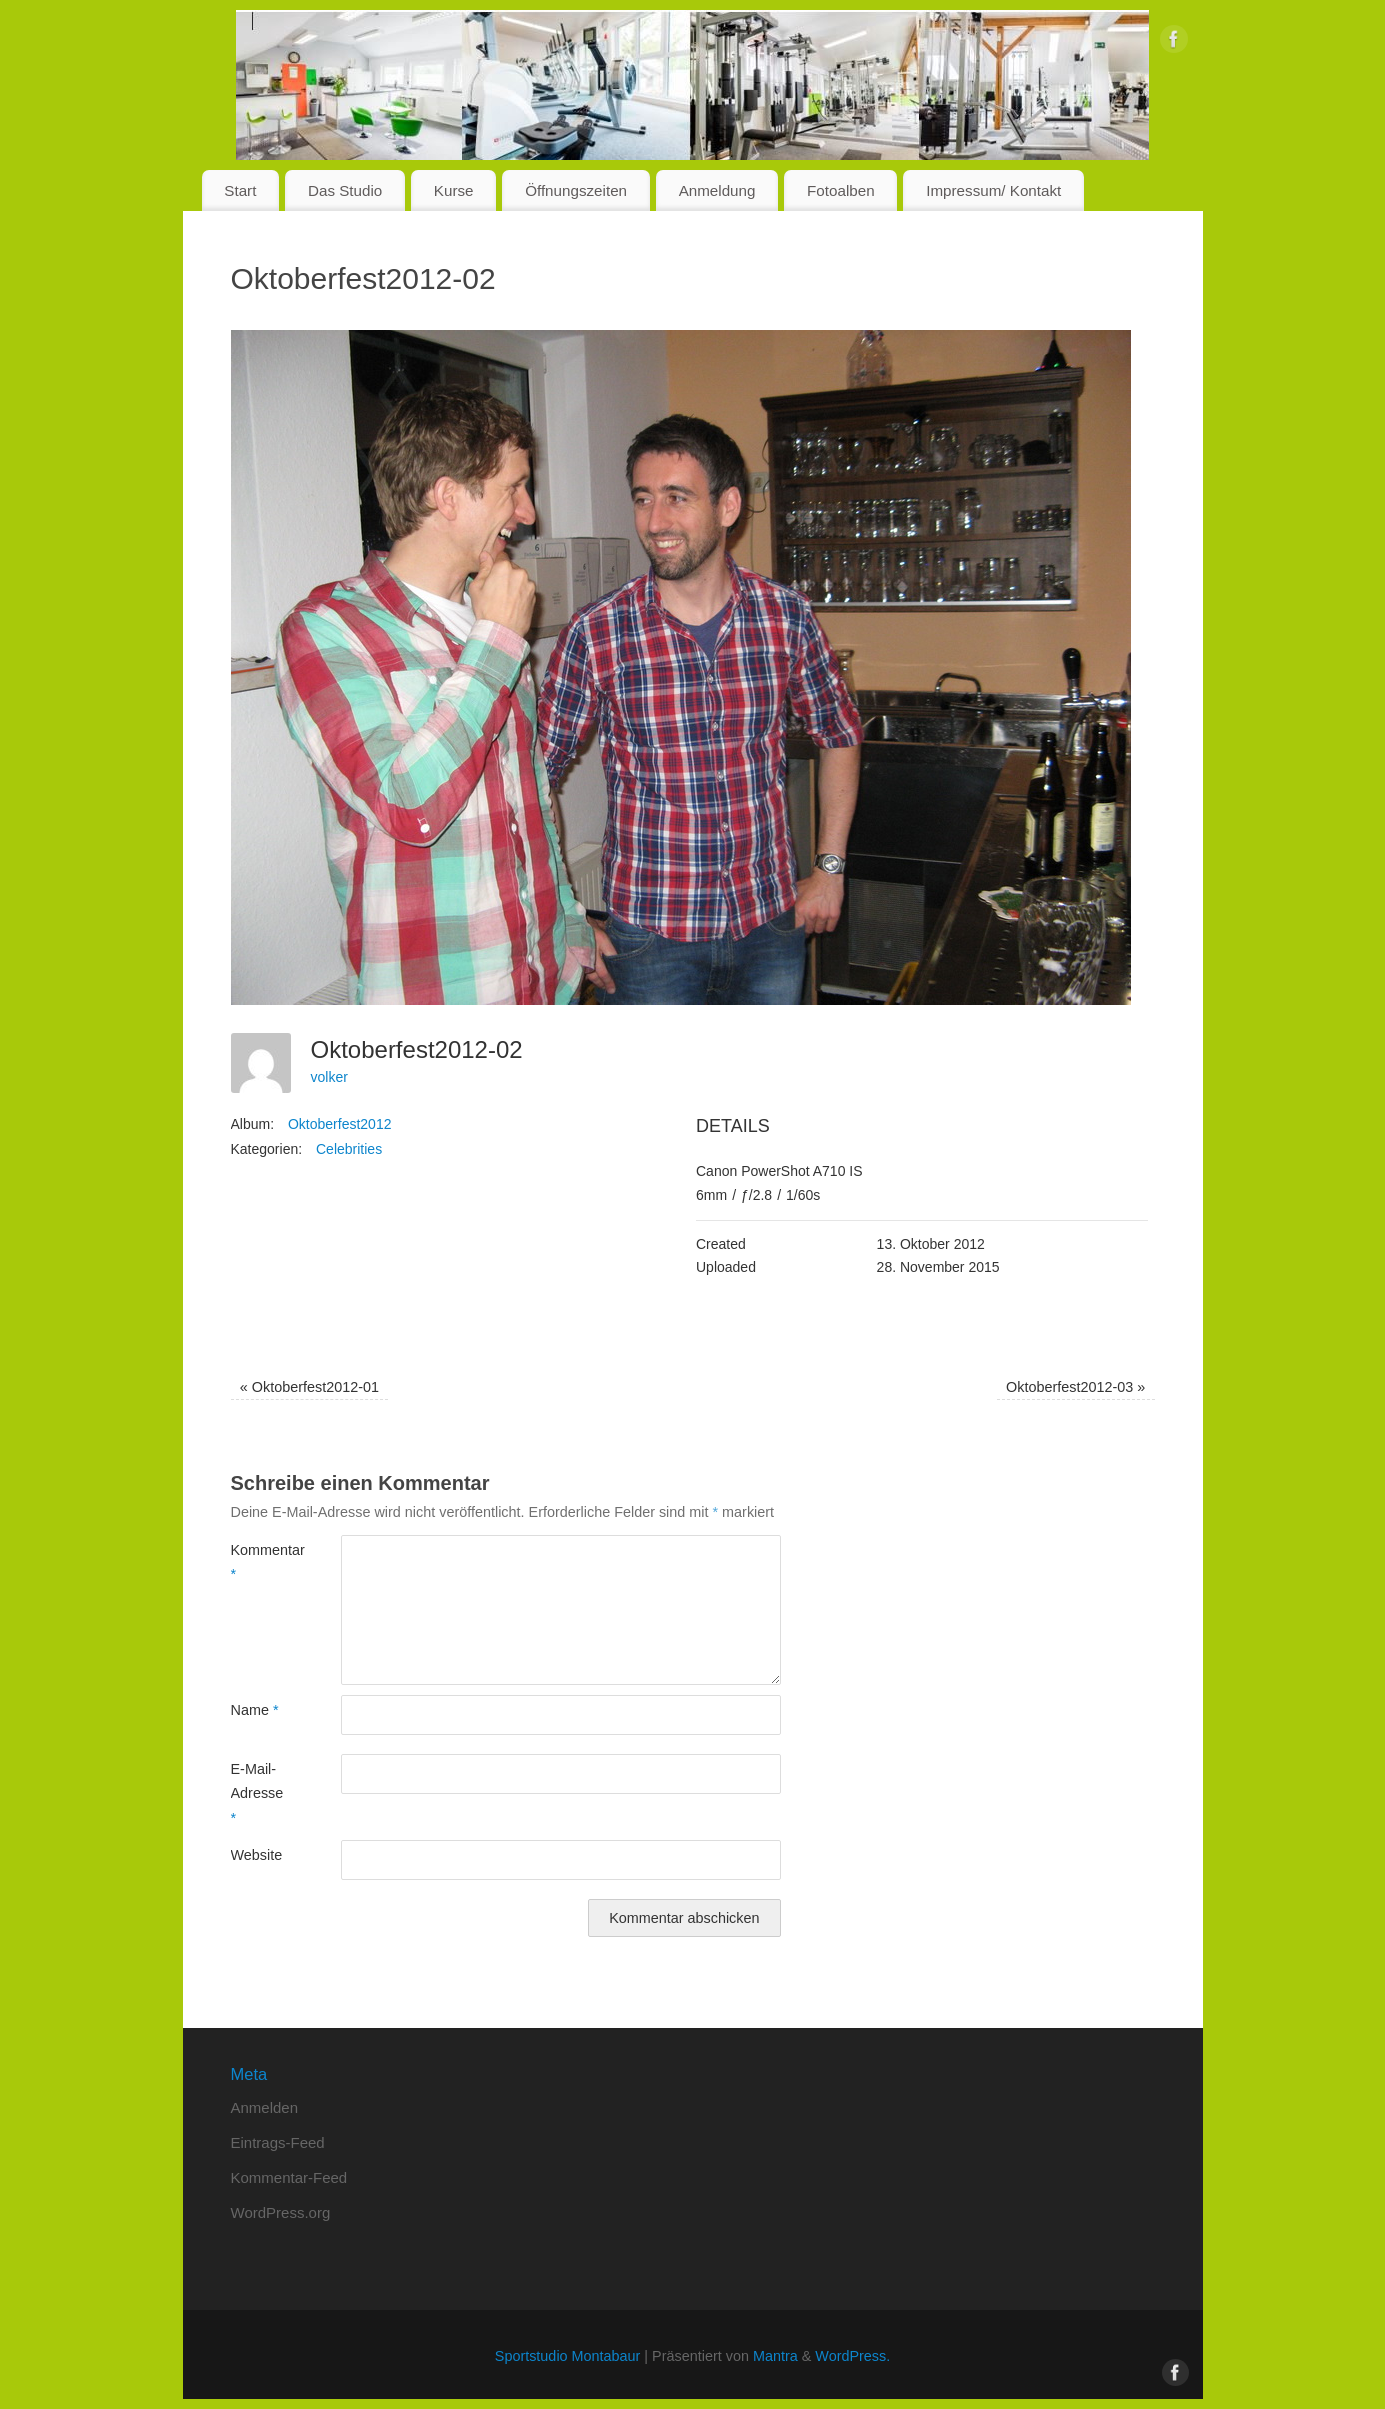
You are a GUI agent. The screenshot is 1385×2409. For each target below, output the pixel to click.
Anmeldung (717, 190)
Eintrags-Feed (278, 2142)
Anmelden (265, 2107)
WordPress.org (281, 2212)
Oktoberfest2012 (340, 1124)
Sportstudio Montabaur (568, 2356)
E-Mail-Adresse (257, 1793)
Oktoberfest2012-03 (1075, 1387)
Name (255, 1710)
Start (240, 190)
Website (257, 1855)
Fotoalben (841, 190)
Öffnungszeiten (576, 190)
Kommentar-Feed (289, 2177)
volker (329, 1077)
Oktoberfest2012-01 (309, 1387)
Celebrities (349, 1149)
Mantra (775, 2356)
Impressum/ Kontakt (993, 190)
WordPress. (852, 2356)
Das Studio (345, 190)
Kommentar (258, 1562)
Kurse (454, 190)
